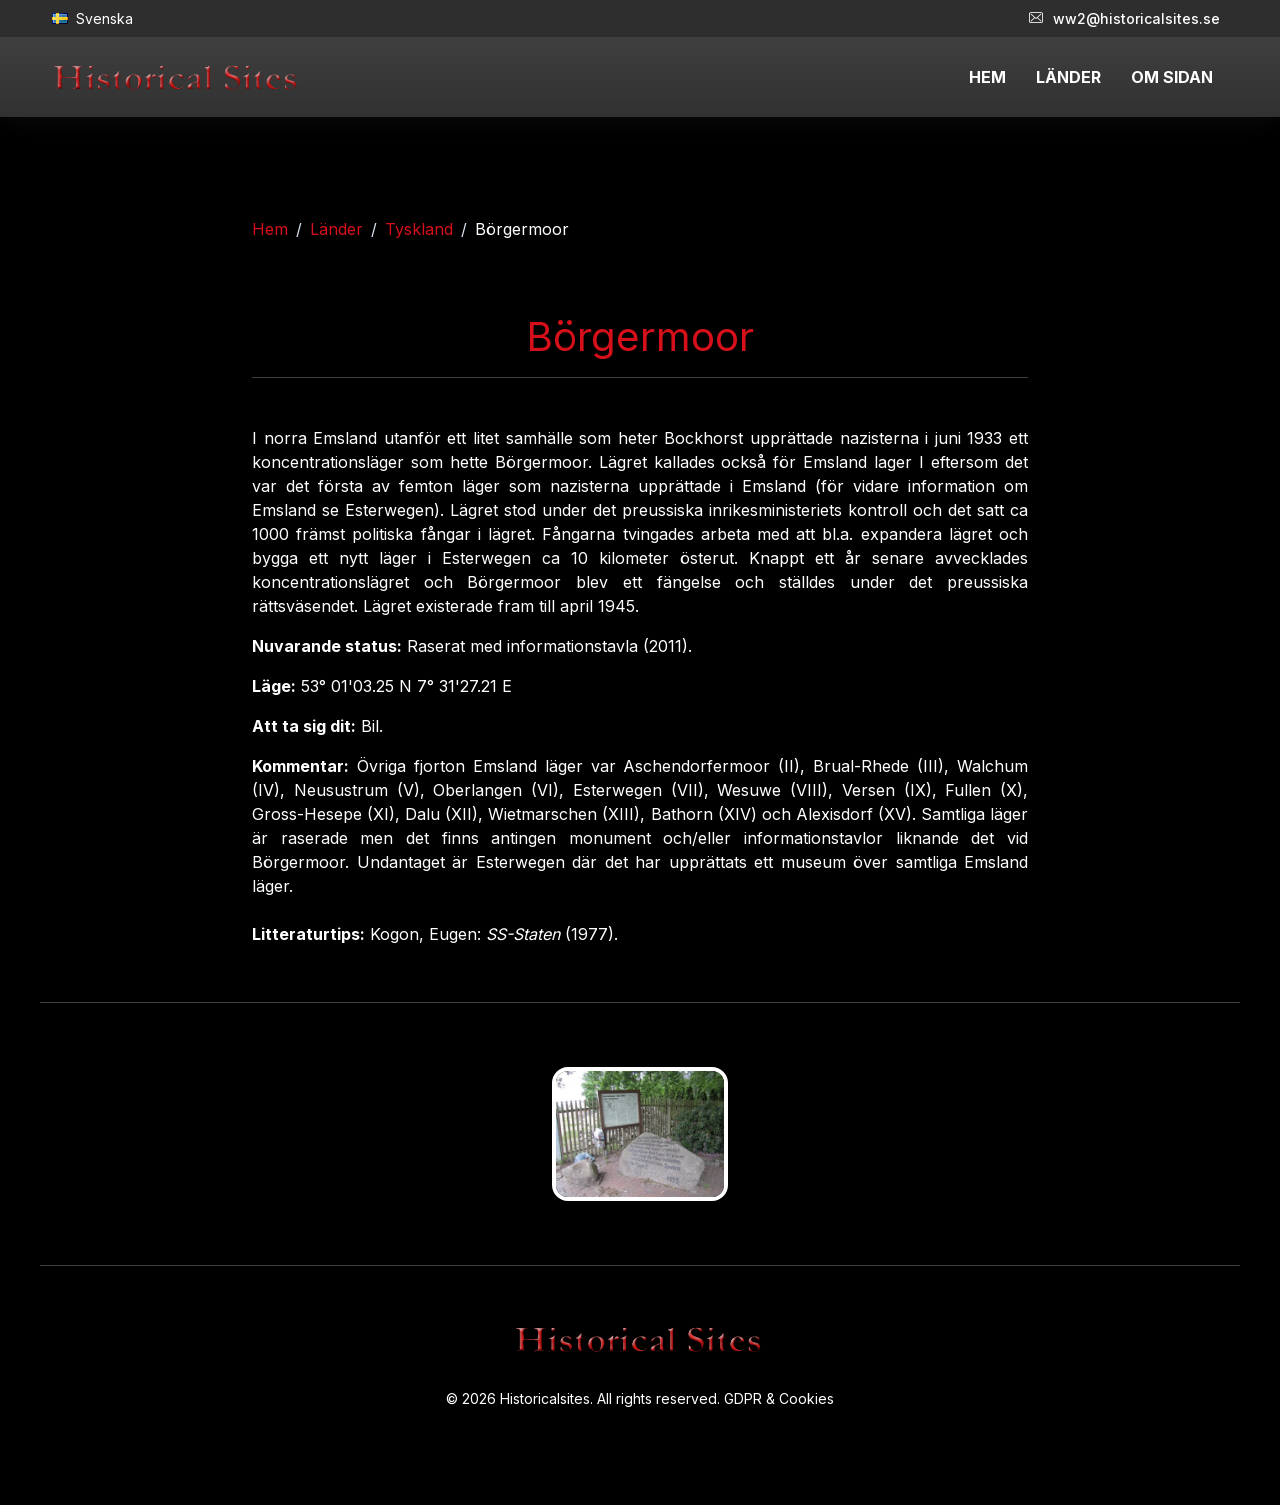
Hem (270, 229)
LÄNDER (1068, 77)
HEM (987, 77)
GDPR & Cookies (779, 1398)
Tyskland (419, 229)
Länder (336, 229)
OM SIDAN (1172, 77)
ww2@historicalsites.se (1124, 18)
